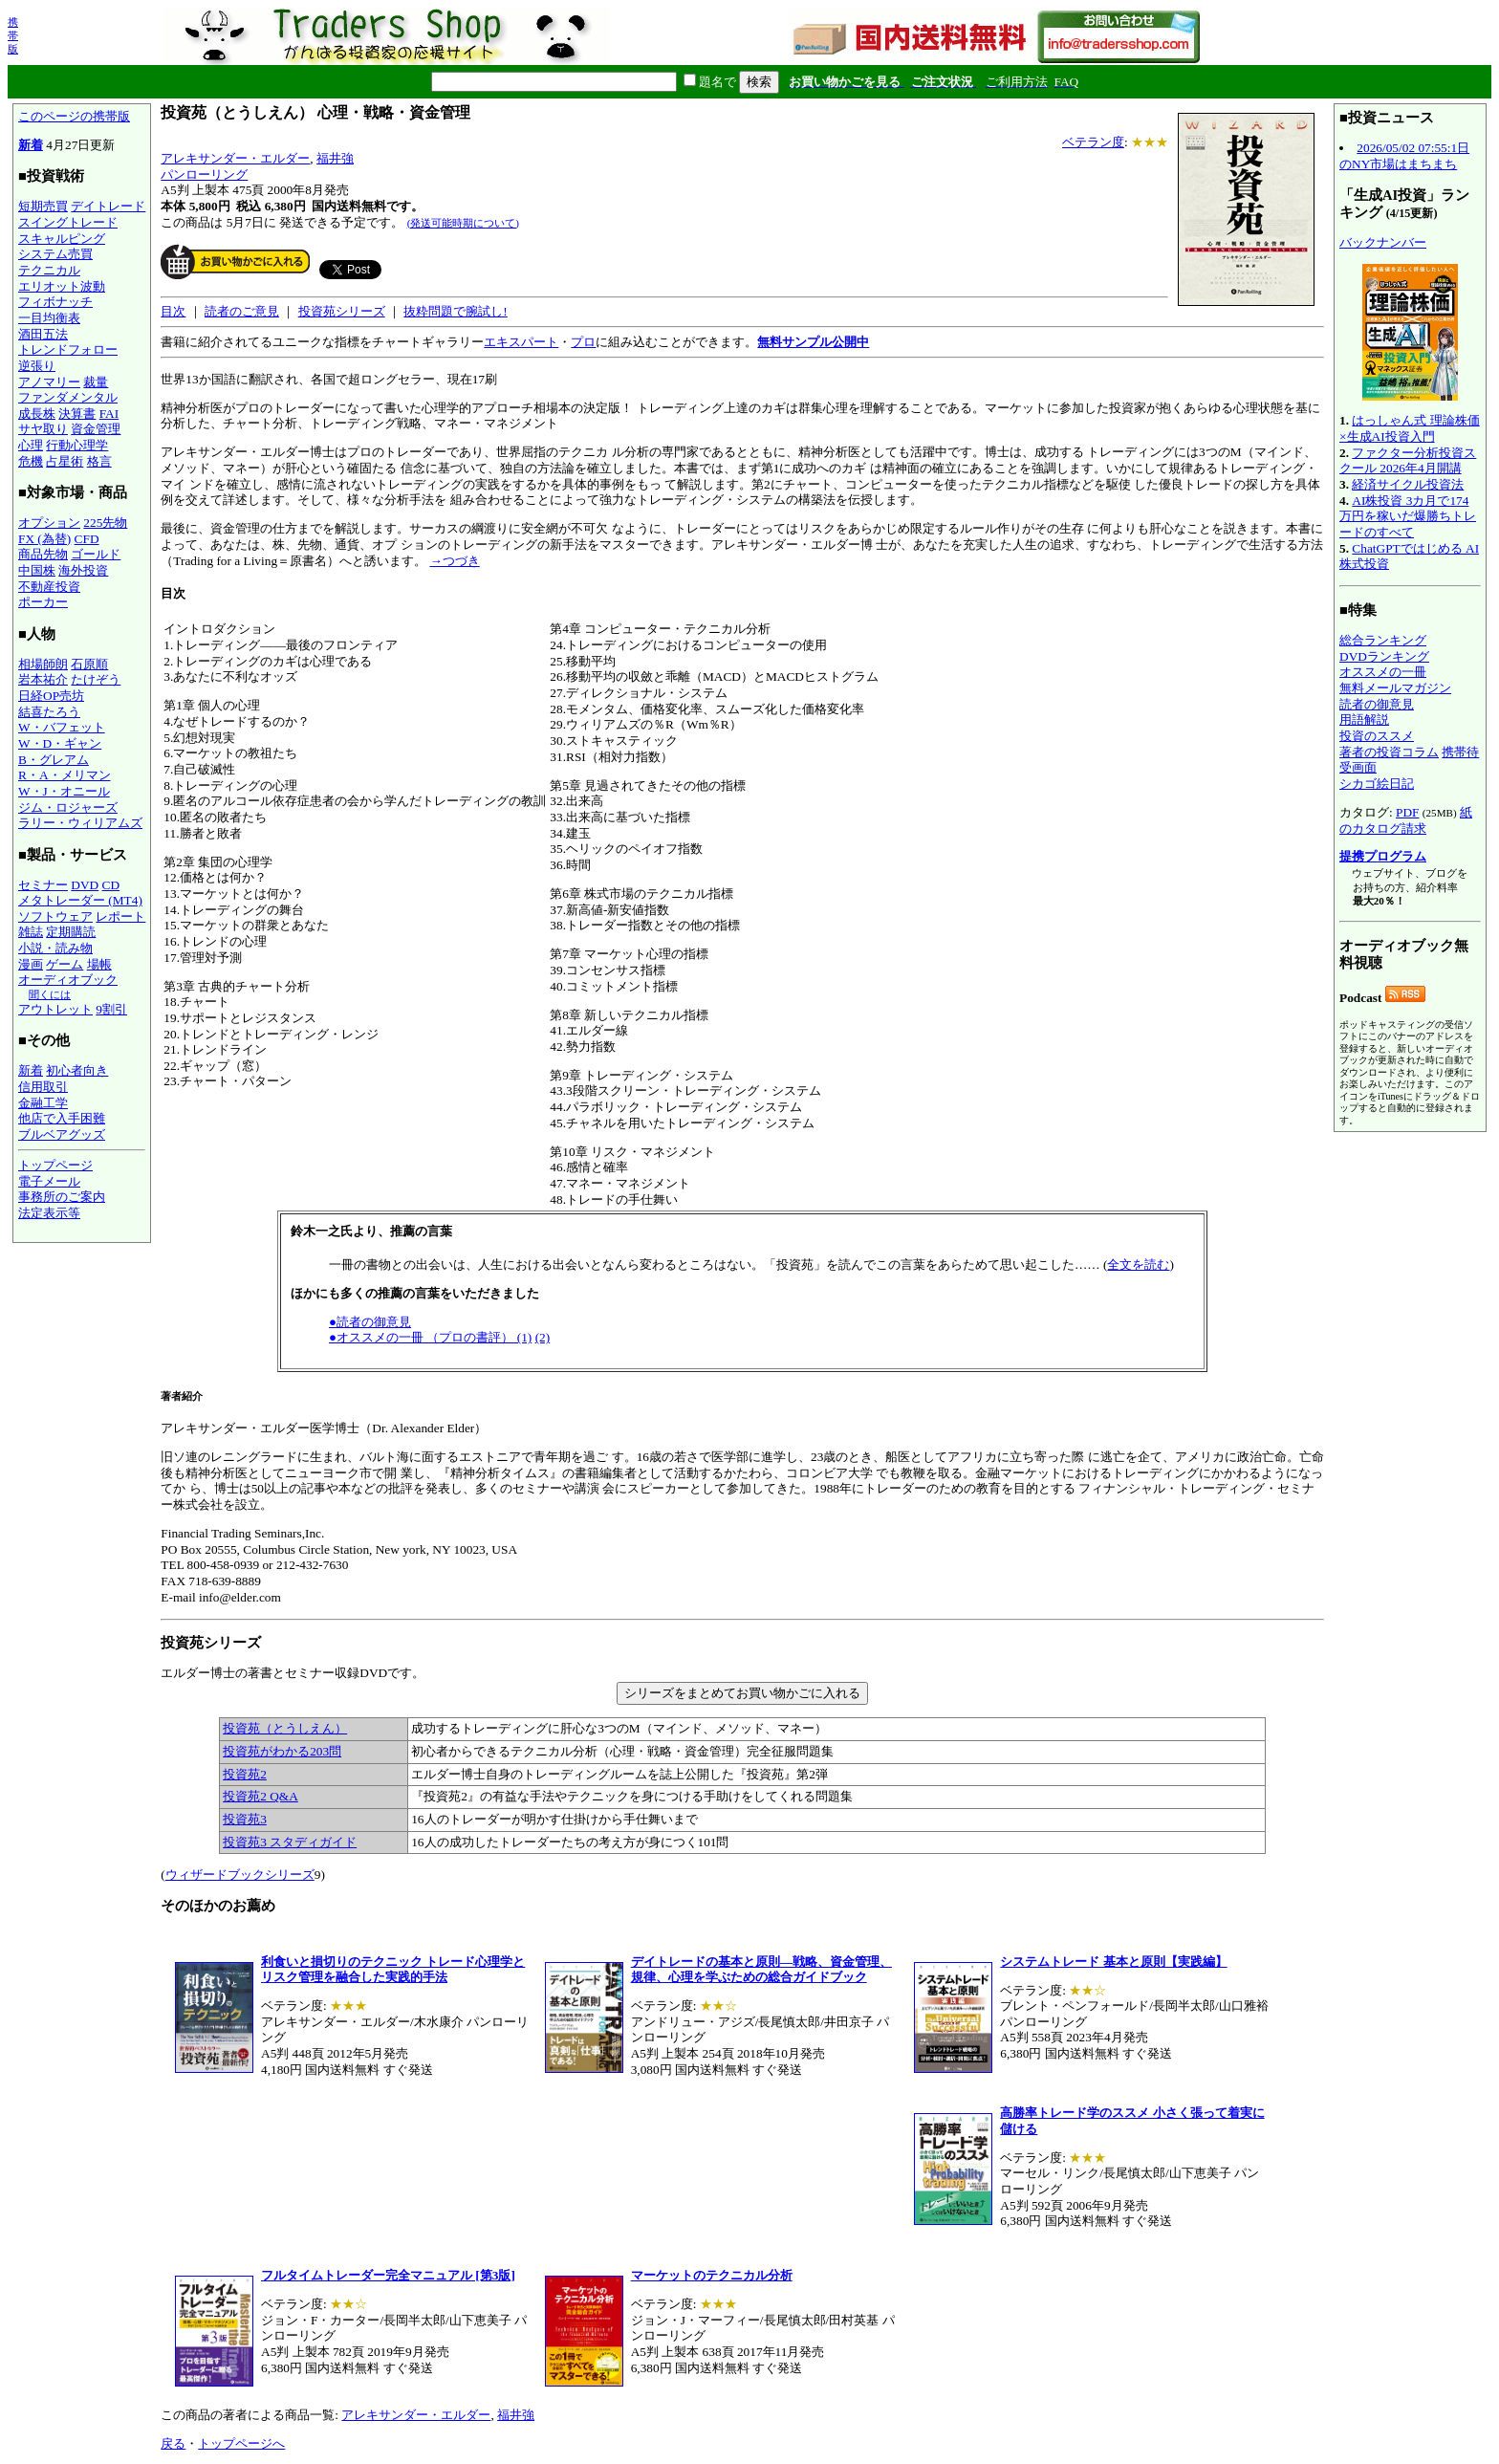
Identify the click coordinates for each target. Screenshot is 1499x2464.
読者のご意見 (242, 311)
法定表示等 (49, 1213)
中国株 (36, 570)
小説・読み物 (55, 948)
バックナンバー (1382, 242)
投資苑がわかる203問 (282, 1751)
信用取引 (43, 1086)
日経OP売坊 (51, 695)
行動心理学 (77, 445)
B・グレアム (53, 759)
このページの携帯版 (74, 116)
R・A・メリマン (64, 775)
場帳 (99, 964)
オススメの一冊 (1382, 672)
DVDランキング (1384, 656)
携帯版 (13, 35)
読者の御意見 (1376, 704)
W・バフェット (61, 727)
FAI (109, 413)
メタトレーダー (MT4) (80, 900)
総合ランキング (1382, 640)
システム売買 (55, 254)
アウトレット (55, 1009)
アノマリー (49, 382)
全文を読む (1138, 1264)
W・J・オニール (64, 791)
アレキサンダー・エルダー (235, 158)
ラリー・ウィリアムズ (80, 823)
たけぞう (95, 679)
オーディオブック (68, 979)
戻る (173, 2443)
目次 (173, 311)
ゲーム (64, 964)
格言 (99, 461)
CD (111, 885)
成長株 (36, 413)
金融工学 (43, 1103)
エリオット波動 (61, 286)
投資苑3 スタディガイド (290, 1842)
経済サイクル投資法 (1408, 484)
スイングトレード (68, 222)
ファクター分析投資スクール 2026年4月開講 (1407, 461)
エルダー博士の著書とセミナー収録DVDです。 (742, 1744)
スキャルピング (61, 238)
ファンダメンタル (68, 397)
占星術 (64, 461)
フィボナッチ (55, 301)
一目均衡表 (49, 318)
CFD (87, 539)
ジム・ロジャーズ (68, 807)
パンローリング (204, 174)
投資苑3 (245, 1819)
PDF (1407, 812)
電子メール (49, 1181)
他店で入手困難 (61, 1118)
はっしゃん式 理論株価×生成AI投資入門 (1409, 428)
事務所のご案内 (61, 1196)
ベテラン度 (1093, 142)
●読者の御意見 (370, 1322)
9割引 (111, 1009)
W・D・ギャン (59, 743)
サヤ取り (43, 429)
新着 (30, 145)
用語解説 (1364, 719)
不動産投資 (49, 586)
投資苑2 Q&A (260, 1796)
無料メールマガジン (1395, 688)
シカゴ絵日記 (1376, 783)
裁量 (95, 382)
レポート (120, 916)
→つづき (454, 561)
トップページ (55, 1165)
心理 (30, 445)
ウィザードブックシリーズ (240, 1874)
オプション (49, 522)
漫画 (30, 964)
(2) (543, 1337)
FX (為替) (44, 539)
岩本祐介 (43, 679)
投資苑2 (245, 1774)
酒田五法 (43, 334)
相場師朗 (43, 664)
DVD (84, 885)
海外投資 (83, 570)
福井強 (335, 158)
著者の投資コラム (1389, 752)
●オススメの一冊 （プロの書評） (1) (430, 1337)
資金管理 (95, 429)
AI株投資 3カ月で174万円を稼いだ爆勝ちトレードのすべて (1407, 516)
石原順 (89, 664)
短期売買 (43, 206)
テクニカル (49, 270)
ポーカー (43, 602)
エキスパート (521, 342)
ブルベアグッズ (61, 1134)
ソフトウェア (55, 916)
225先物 (105, 522)
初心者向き (77, 1070)
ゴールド (95, 554)
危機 (30, 461)
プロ (583, 342)
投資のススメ (1376, 736)
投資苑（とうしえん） (285, 1728)
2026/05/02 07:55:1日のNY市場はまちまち (1404, 156)
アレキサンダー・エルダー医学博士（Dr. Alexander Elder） (742, 1119)
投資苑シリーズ (341, 311)
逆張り (36, 366)
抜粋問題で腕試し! (455, 311)
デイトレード (108, 206)
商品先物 (43, 554)
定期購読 (71, 932)
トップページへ (241, 2443)
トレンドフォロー (68, 349)
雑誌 (30, 932)
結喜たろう (49, 712)
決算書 (77, 413)
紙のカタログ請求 (1405, 820)
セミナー (43, 885)
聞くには (50, 994)
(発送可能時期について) (463, 223)
